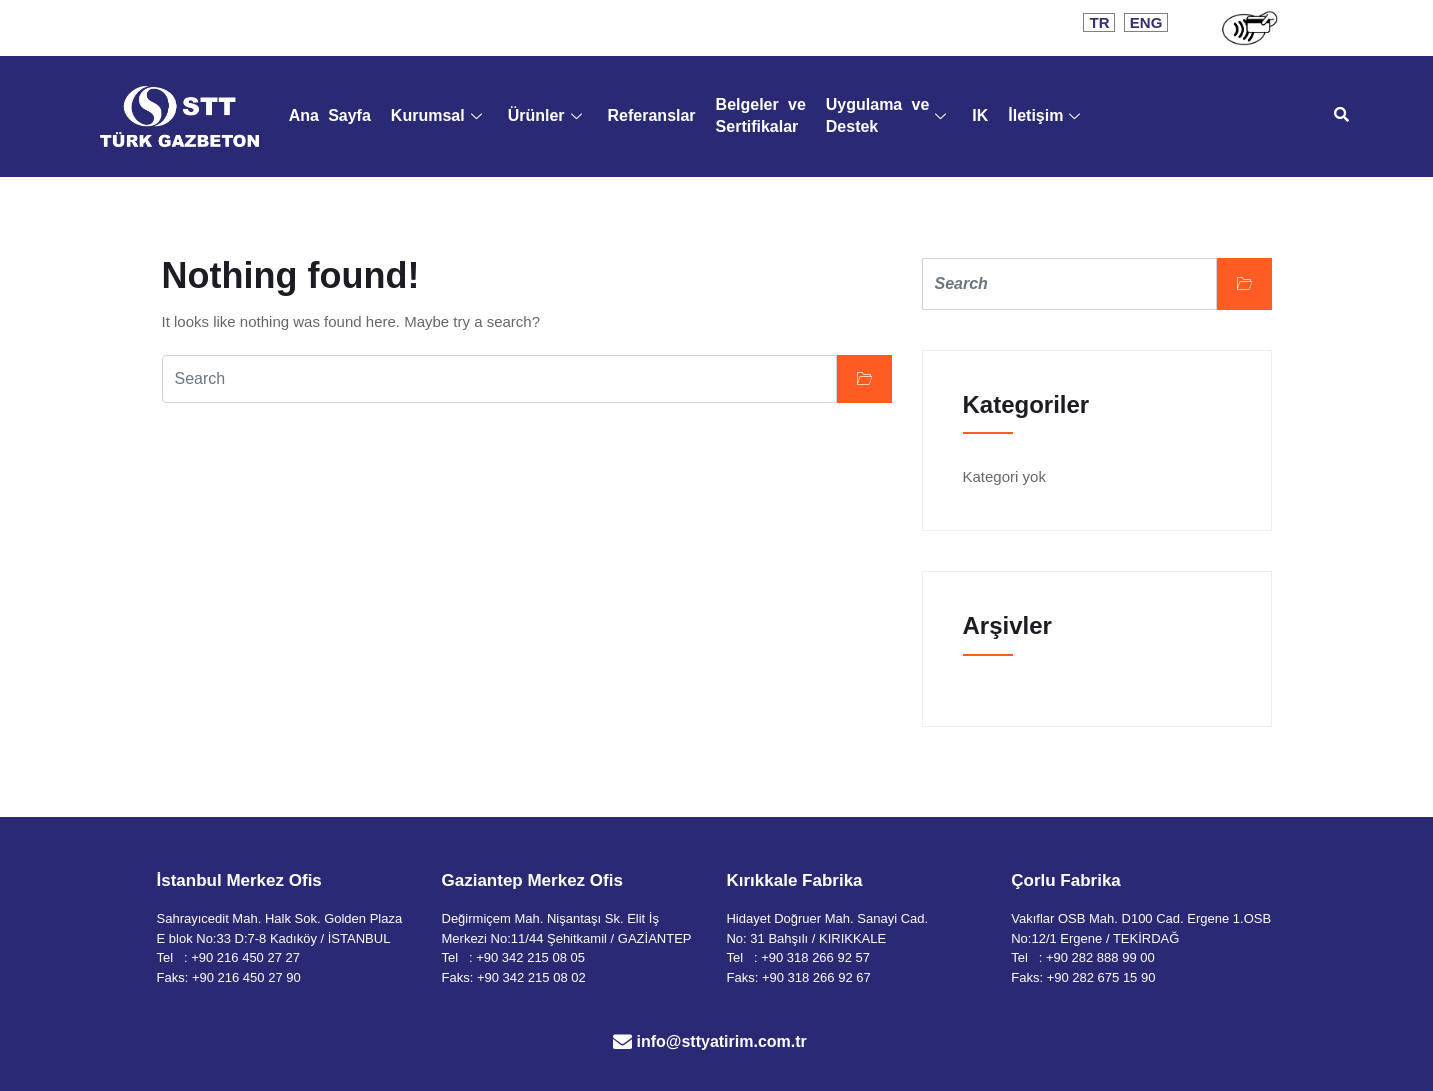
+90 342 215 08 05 (530, 957)
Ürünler (545, 115)
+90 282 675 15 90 (1101, 977)
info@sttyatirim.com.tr (722, 1041)
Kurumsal (436, 115)
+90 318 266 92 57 (815, 957)
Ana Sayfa (330, 115)
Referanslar (652, 115)
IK (980, 115)
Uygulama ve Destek (886, 115)
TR (1099, 22)
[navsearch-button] (1342, 116)
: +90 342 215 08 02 (528, 977)
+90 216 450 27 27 (245, 957)
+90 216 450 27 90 (246, 977)
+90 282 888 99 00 (1100, 957)
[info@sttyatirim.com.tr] (622, 1041)
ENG (1146, 22)
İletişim (1044, 115)
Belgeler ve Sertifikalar (761, 115)
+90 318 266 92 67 (816, 977)
